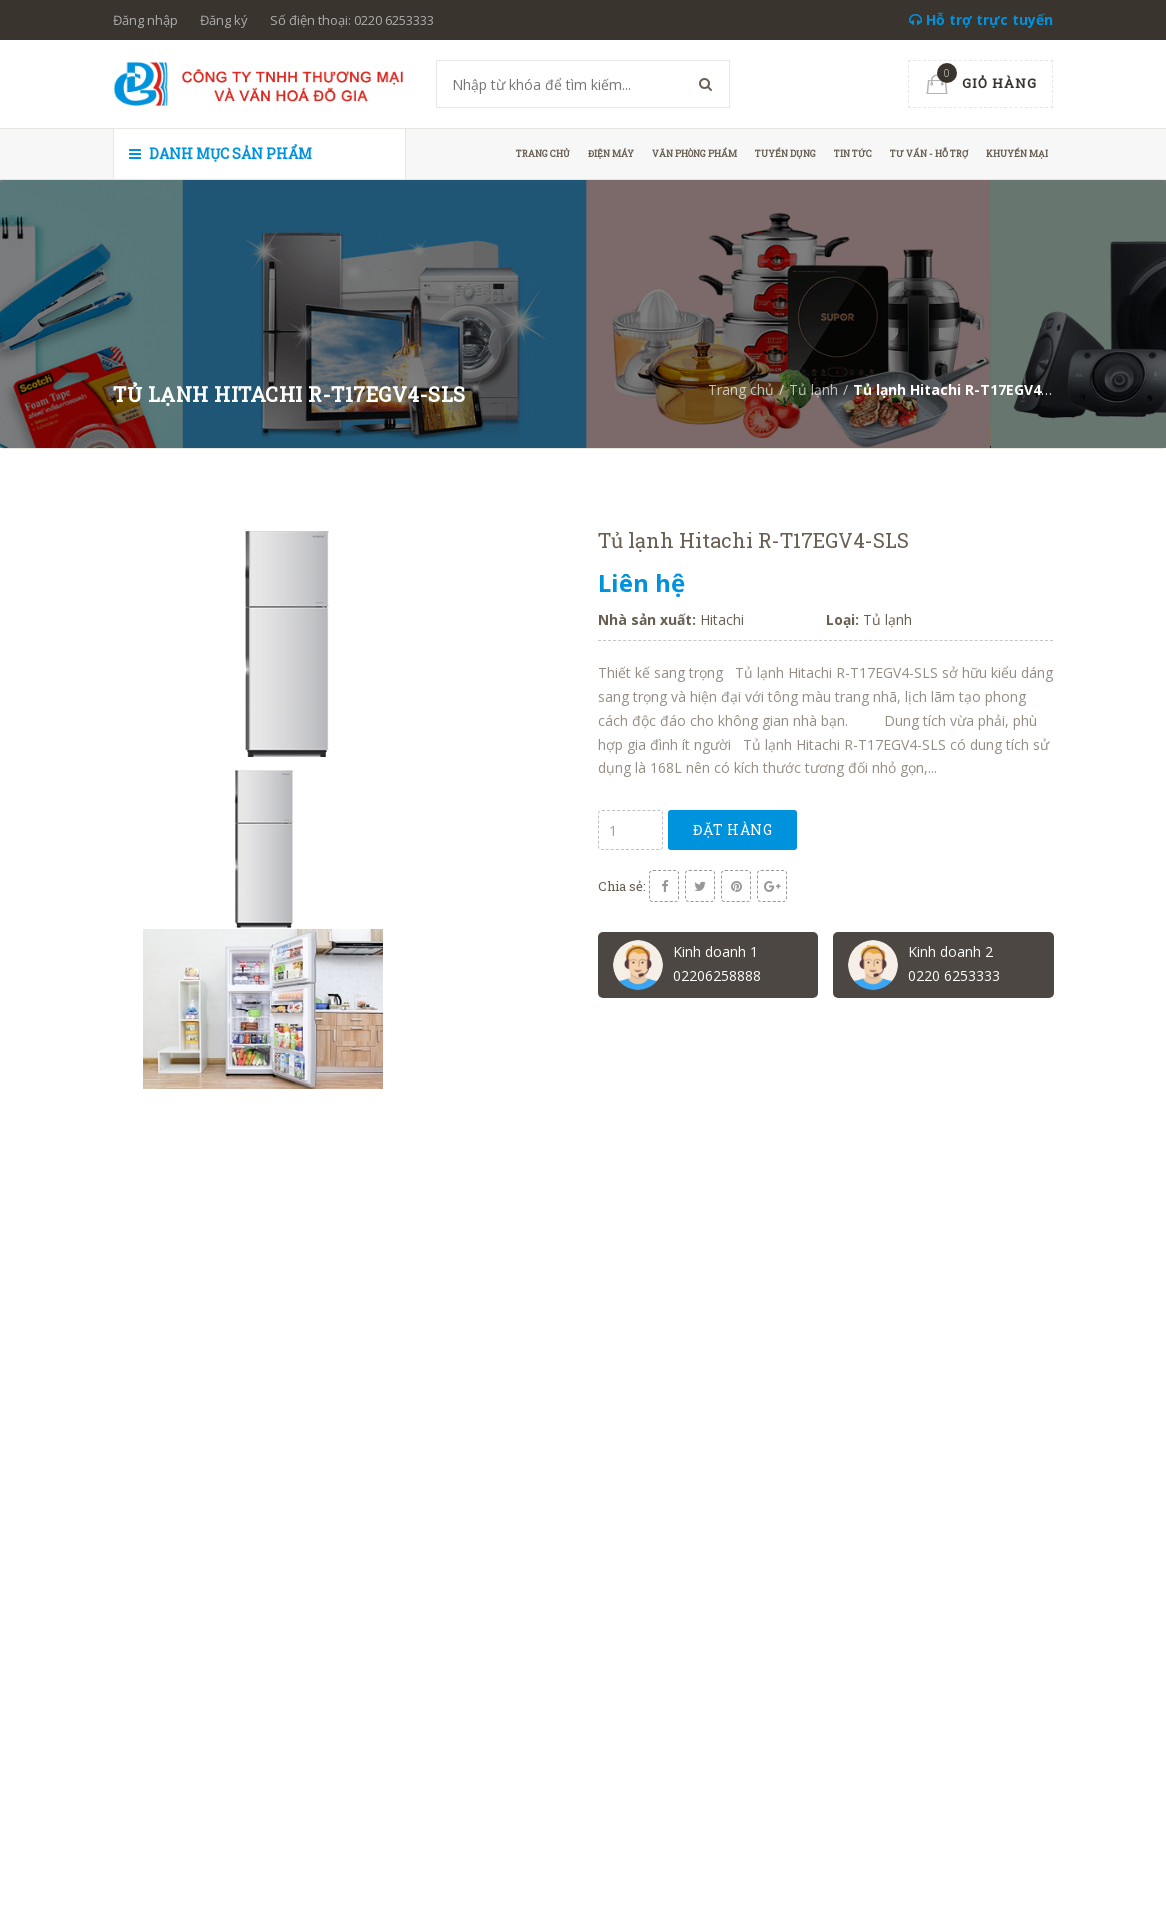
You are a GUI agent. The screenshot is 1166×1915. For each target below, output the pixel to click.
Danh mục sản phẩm (220, 153)
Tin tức (853, 153)
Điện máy (611, 153)
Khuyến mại (1017, 153)
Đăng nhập (145, 20)
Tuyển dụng (785, 153)
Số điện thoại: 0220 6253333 (352, 20)
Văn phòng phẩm (694, 153)
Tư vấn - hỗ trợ (929, 153)
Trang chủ (543, 153)
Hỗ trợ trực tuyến (981, 19)
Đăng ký (224, 20)
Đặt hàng (732, 829)
